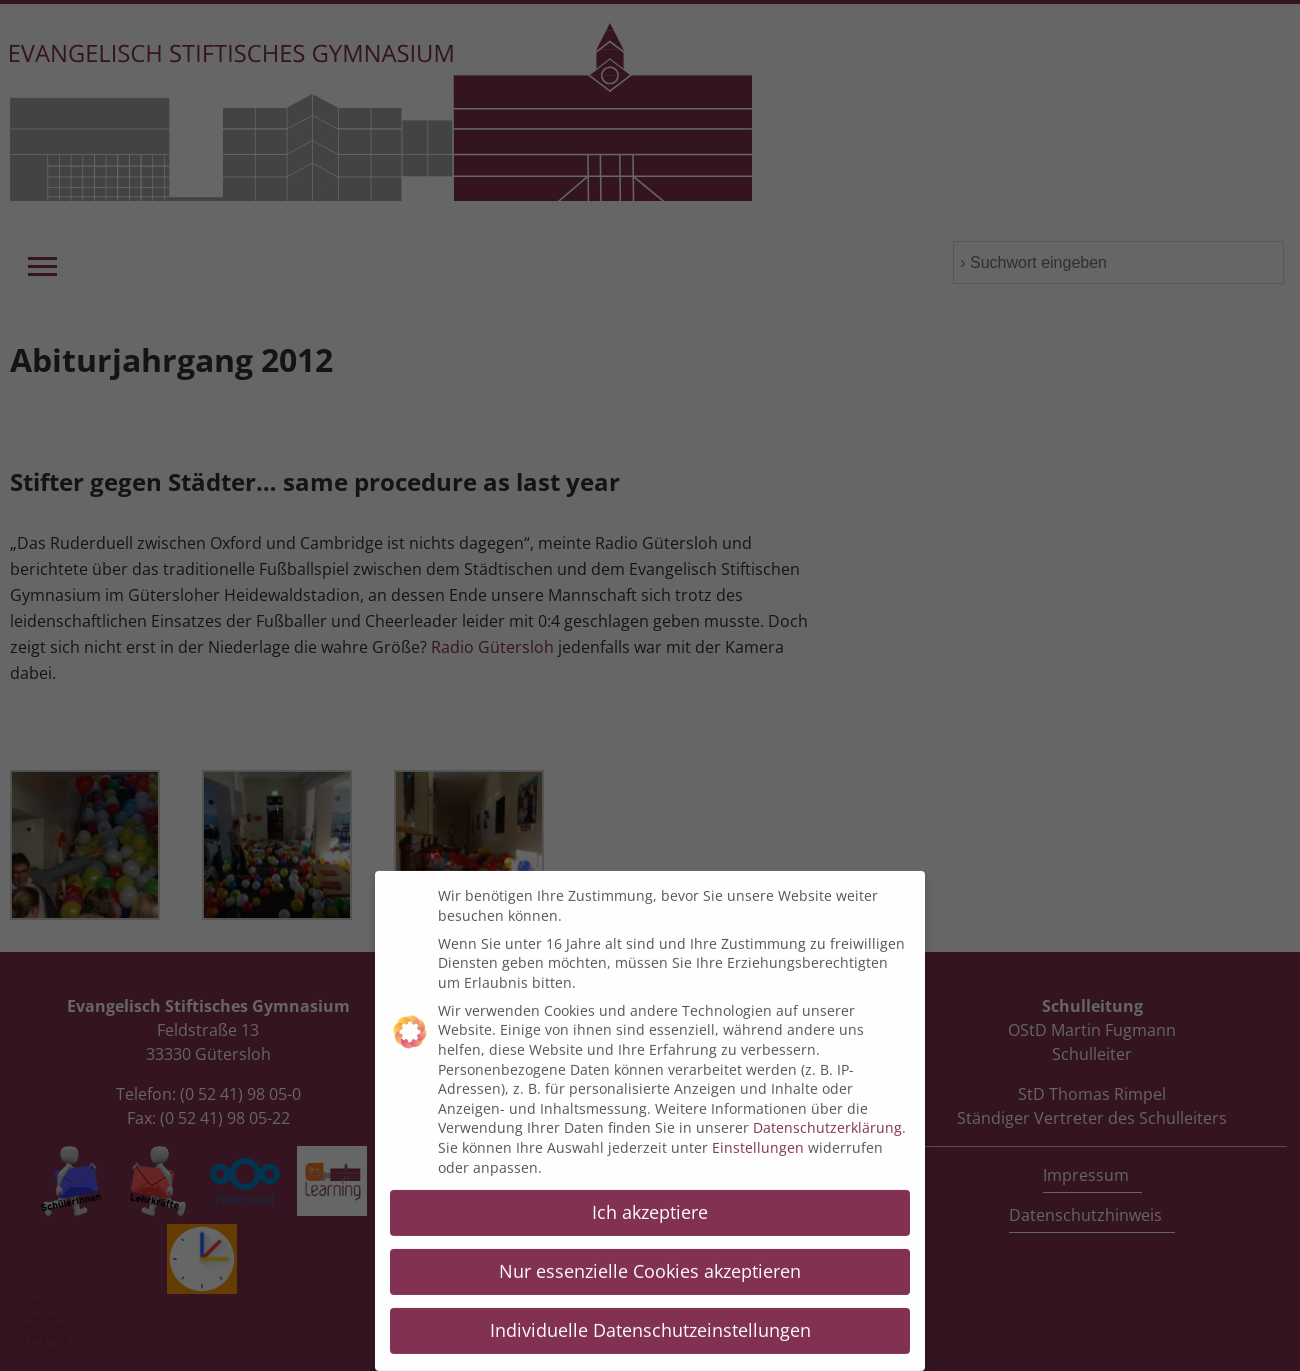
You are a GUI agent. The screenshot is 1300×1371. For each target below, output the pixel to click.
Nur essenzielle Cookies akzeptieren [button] (650, 1257)
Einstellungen (758, 1132)
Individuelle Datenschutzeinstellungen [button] (650, 1316)
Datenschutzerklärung (827, 1113)
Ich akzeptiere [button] (650, 1198)
